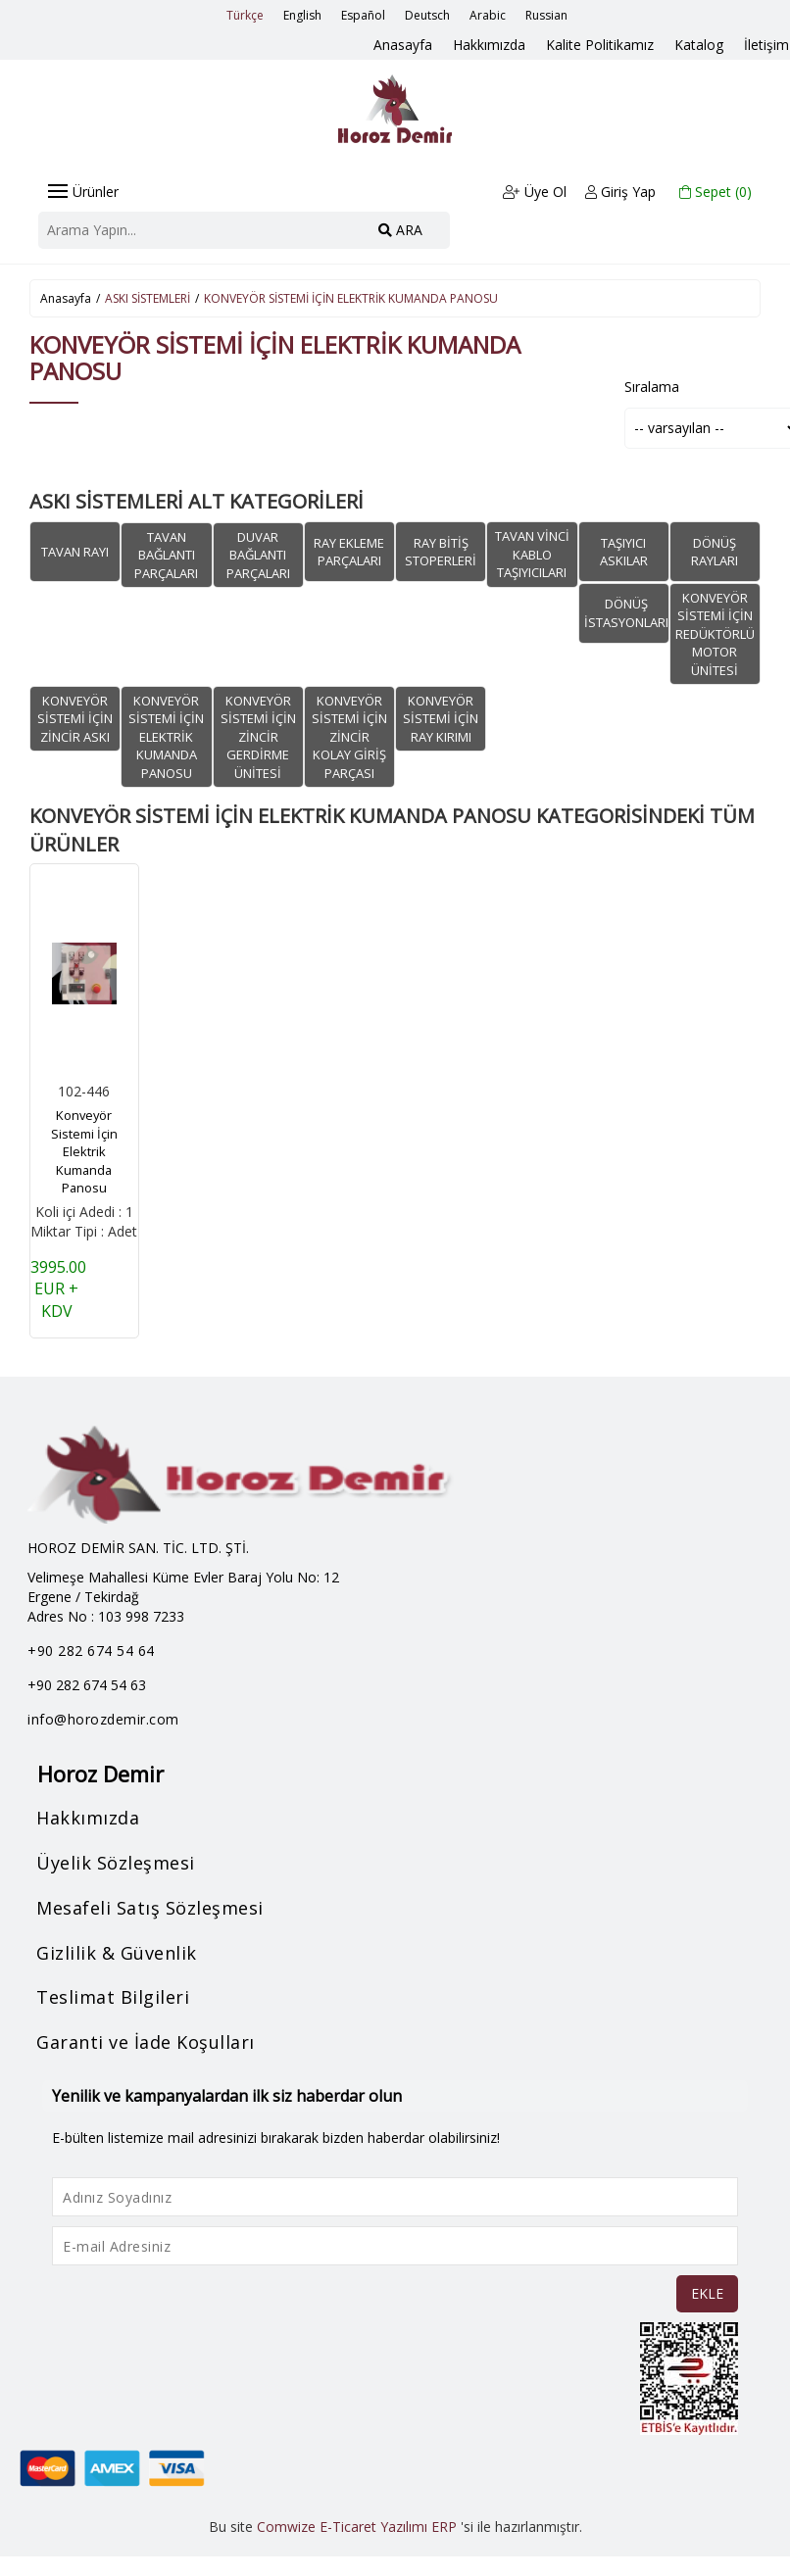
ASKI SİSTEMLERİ (147, 298)
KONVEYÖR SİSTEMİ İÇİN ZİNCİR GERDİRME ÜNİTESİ (258, 736)
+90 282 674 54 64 (91, 1650)
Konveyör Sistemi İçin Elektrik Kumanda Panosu (84, 1150)
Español (363, 15)
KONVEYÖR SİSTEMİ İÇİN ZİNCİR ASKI (75, 718)
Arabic (487, 15)
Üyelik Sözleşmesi (116, 1862)
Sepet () (716, 191)
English (302, 15)
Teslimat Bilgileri (113, 1997)
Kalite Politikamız (603, 44)
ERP (444, 2526)
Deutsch (427, 15)
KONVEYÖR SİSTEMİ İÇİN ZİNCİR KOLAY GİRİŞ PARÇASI (349, 736)
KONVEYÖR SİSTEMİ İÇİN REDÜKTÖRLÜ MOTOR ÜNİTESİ (715, 633)
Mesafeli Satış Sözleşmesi (151, 1908)
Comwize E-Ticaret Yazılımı (342, 2526)
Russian (546, 15)
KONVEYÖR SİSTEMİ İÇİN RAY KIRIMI (440, 718)
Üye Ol (535, 191)
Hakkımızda (493, 44)
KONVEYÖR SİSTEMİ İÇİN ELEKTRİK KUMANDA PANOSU (351, 298)
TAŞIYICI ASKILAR (624, 551)
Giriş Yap (621, 191)
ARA (400, 229)
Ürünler (83, 191)
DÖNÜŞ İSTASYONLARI (626, 612)
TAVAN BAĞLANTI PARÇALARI (166, 554)
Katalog (700, 44)
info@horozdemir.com (103, 1719)
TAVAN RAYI (75, 550)
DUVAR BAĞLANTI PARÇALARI (258, 554)
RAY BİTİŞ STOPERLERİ (440, 551)
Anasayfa (407, 44)
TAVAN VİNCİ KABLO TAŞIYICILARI (532, 554)
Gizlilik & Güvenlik (117, 1952)
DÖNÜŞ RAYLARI (714, 551)
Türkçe (245, 15)
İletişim (767, 44)
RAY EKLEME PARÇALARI (349, 551)
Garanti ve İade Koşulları (146, 2042)
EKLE (707, 2293)
